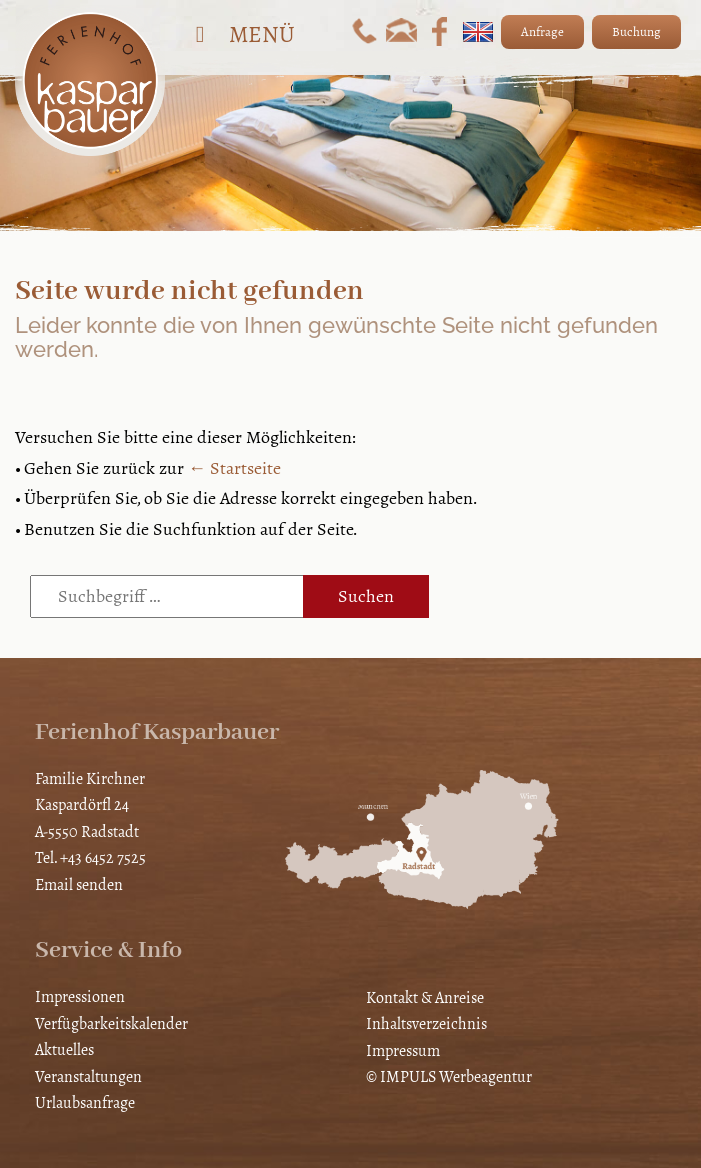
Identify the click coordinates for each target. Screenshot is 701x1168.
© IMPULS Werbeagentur (449, 1076)
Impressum (403, 1050)
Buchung (636, 32)
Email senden (79, 884)
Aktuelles (64, 1049)
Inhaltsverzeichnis (426, 1023)
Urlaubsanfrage (85, 1102)
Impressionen (80, 996)
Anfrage (542, 32)
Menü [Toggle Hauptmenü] (240, 34)
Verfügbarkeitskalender (111, 1023)
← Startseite (234, 468)
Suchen (366, 596)
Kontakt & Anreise (425, 997)
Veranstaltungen (88, 1076)
